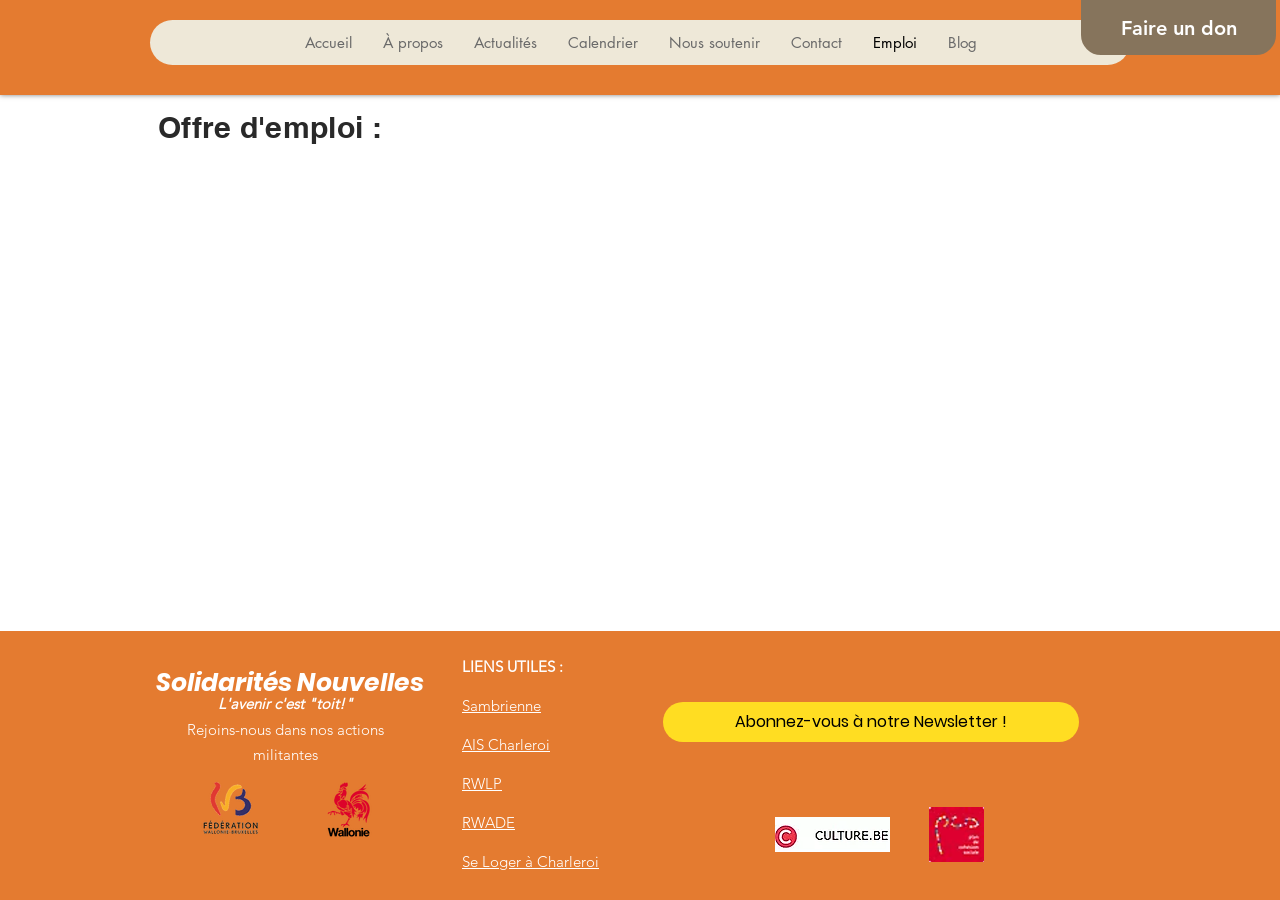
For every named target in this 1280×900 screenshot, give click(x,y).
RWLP (482, 783)
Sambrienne (501, 705)
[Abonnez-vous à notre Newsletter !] (871, 722)
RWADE (488, 822)
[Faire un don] (1178, 27)
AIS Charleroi (506, 744)
